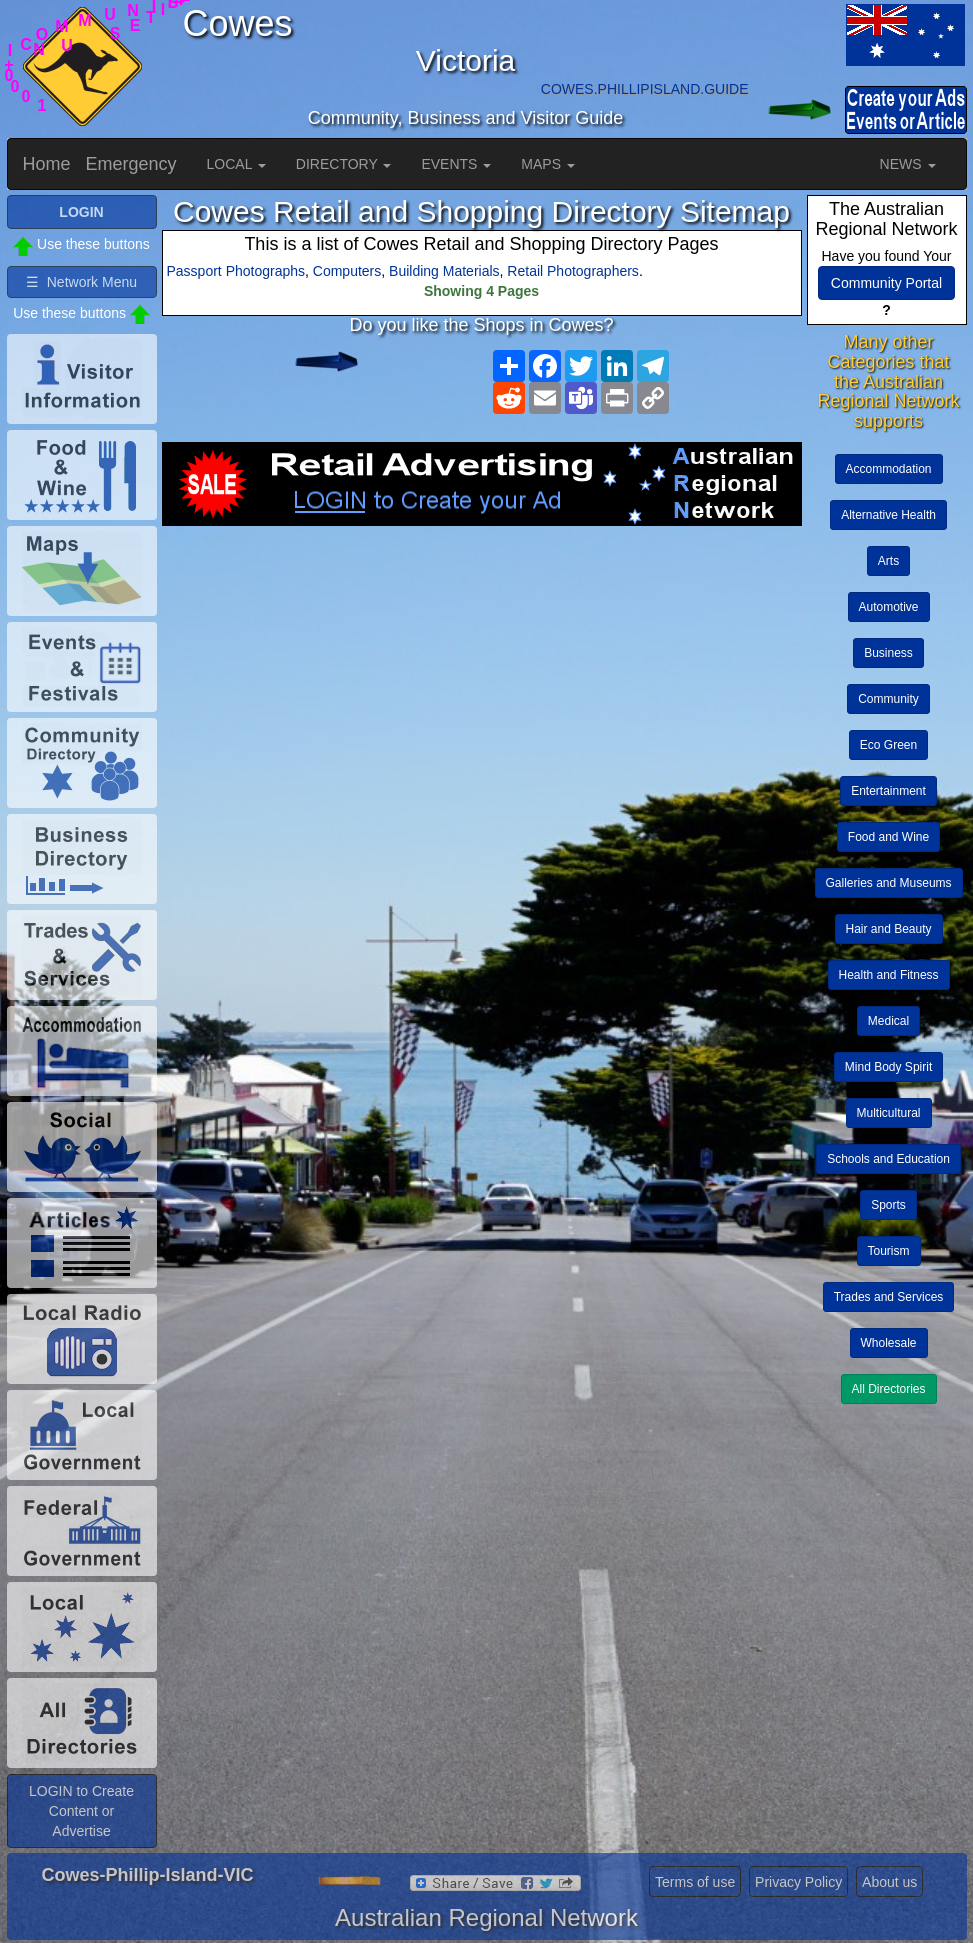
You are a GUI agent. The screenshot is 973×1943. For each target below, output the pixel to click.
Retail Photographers (573, 271)
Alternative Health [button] (888, 515)
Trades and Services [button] (889, 1297)
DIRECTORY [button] (344, 164)
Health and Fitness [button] (889, 975)
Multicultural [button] (889, 1113)
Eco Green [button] (888, 745)
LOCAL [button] (236, 164)
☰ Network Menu (81, 282)
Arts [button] (888, 561)
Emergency (131, 164)
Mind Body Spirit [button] (888, 1067)
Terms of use (695, 1882)
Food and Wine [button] (888, 837)
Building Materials (444, 271)
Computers (347, 271)
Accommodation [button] (889, 469)
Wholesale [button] (889, 1343)
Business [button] (888, 653)
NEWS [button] (908, 164)
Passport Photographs (236, 271)
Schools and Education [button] (888, 1159)
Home (47, 164)
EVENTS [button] (456, 164)
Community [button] (888, 699)
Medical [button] (888, 1021)
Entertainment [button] (888, 791)
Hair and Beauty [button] (889, 929)
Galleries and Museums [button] (889, 883)
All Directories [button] (889, 1389)
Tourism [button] (889, 1251)
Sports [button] (888, 1205)
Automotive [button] (889, 607)
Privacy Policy (798, 1882)
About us (889, 1882)
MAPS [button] (548, 164)
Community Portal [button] (886, 283)
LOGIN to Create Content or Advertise (81, 1811)
